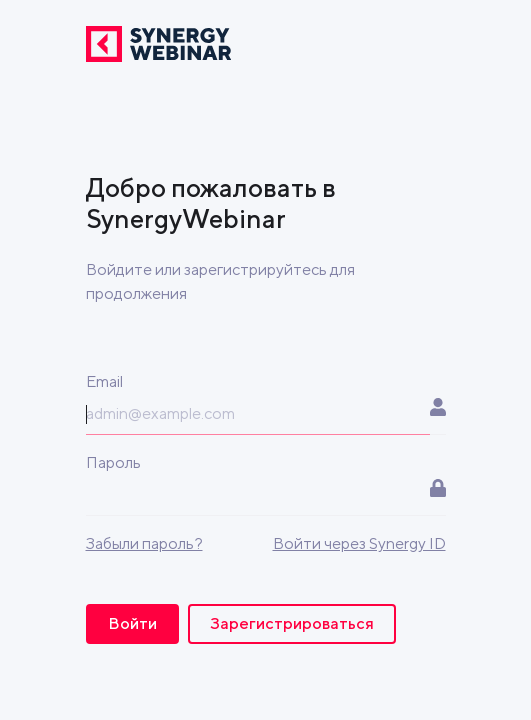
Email (104, 381)
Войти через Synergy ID (359, 543)
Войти (132, 623)
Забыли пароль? (144, 543)
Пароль (113, 462)
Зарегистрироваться (292, 623)
